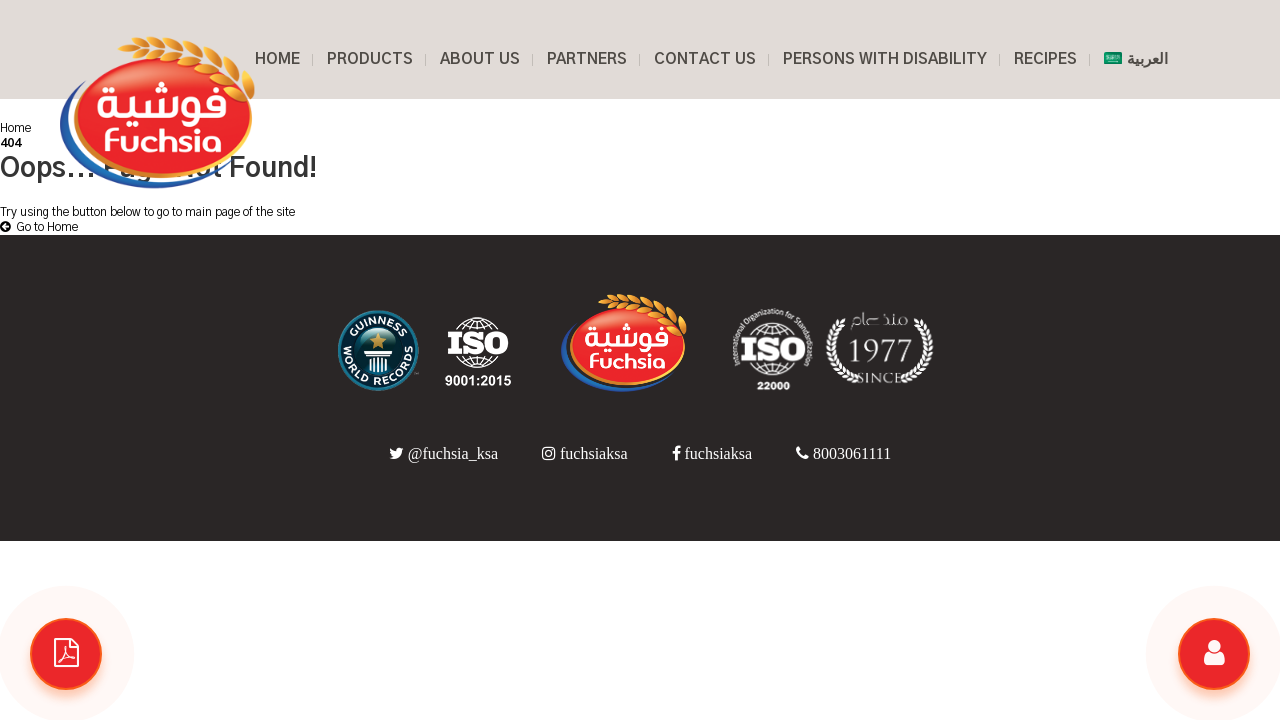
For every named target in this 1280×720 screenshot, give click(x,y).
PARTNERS (587, 59)
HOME (277, 59)
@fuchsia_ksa (445, 453)
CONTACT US (705, 59)
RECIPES (1045, 59)
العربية (1136, 59)
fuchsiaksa (587, 453)
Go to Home (39, 227)
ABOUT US (480, 59)
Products (370, 59)
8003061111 (843, 453)
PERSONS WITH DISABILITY (885, 59)
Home (15, 128)
